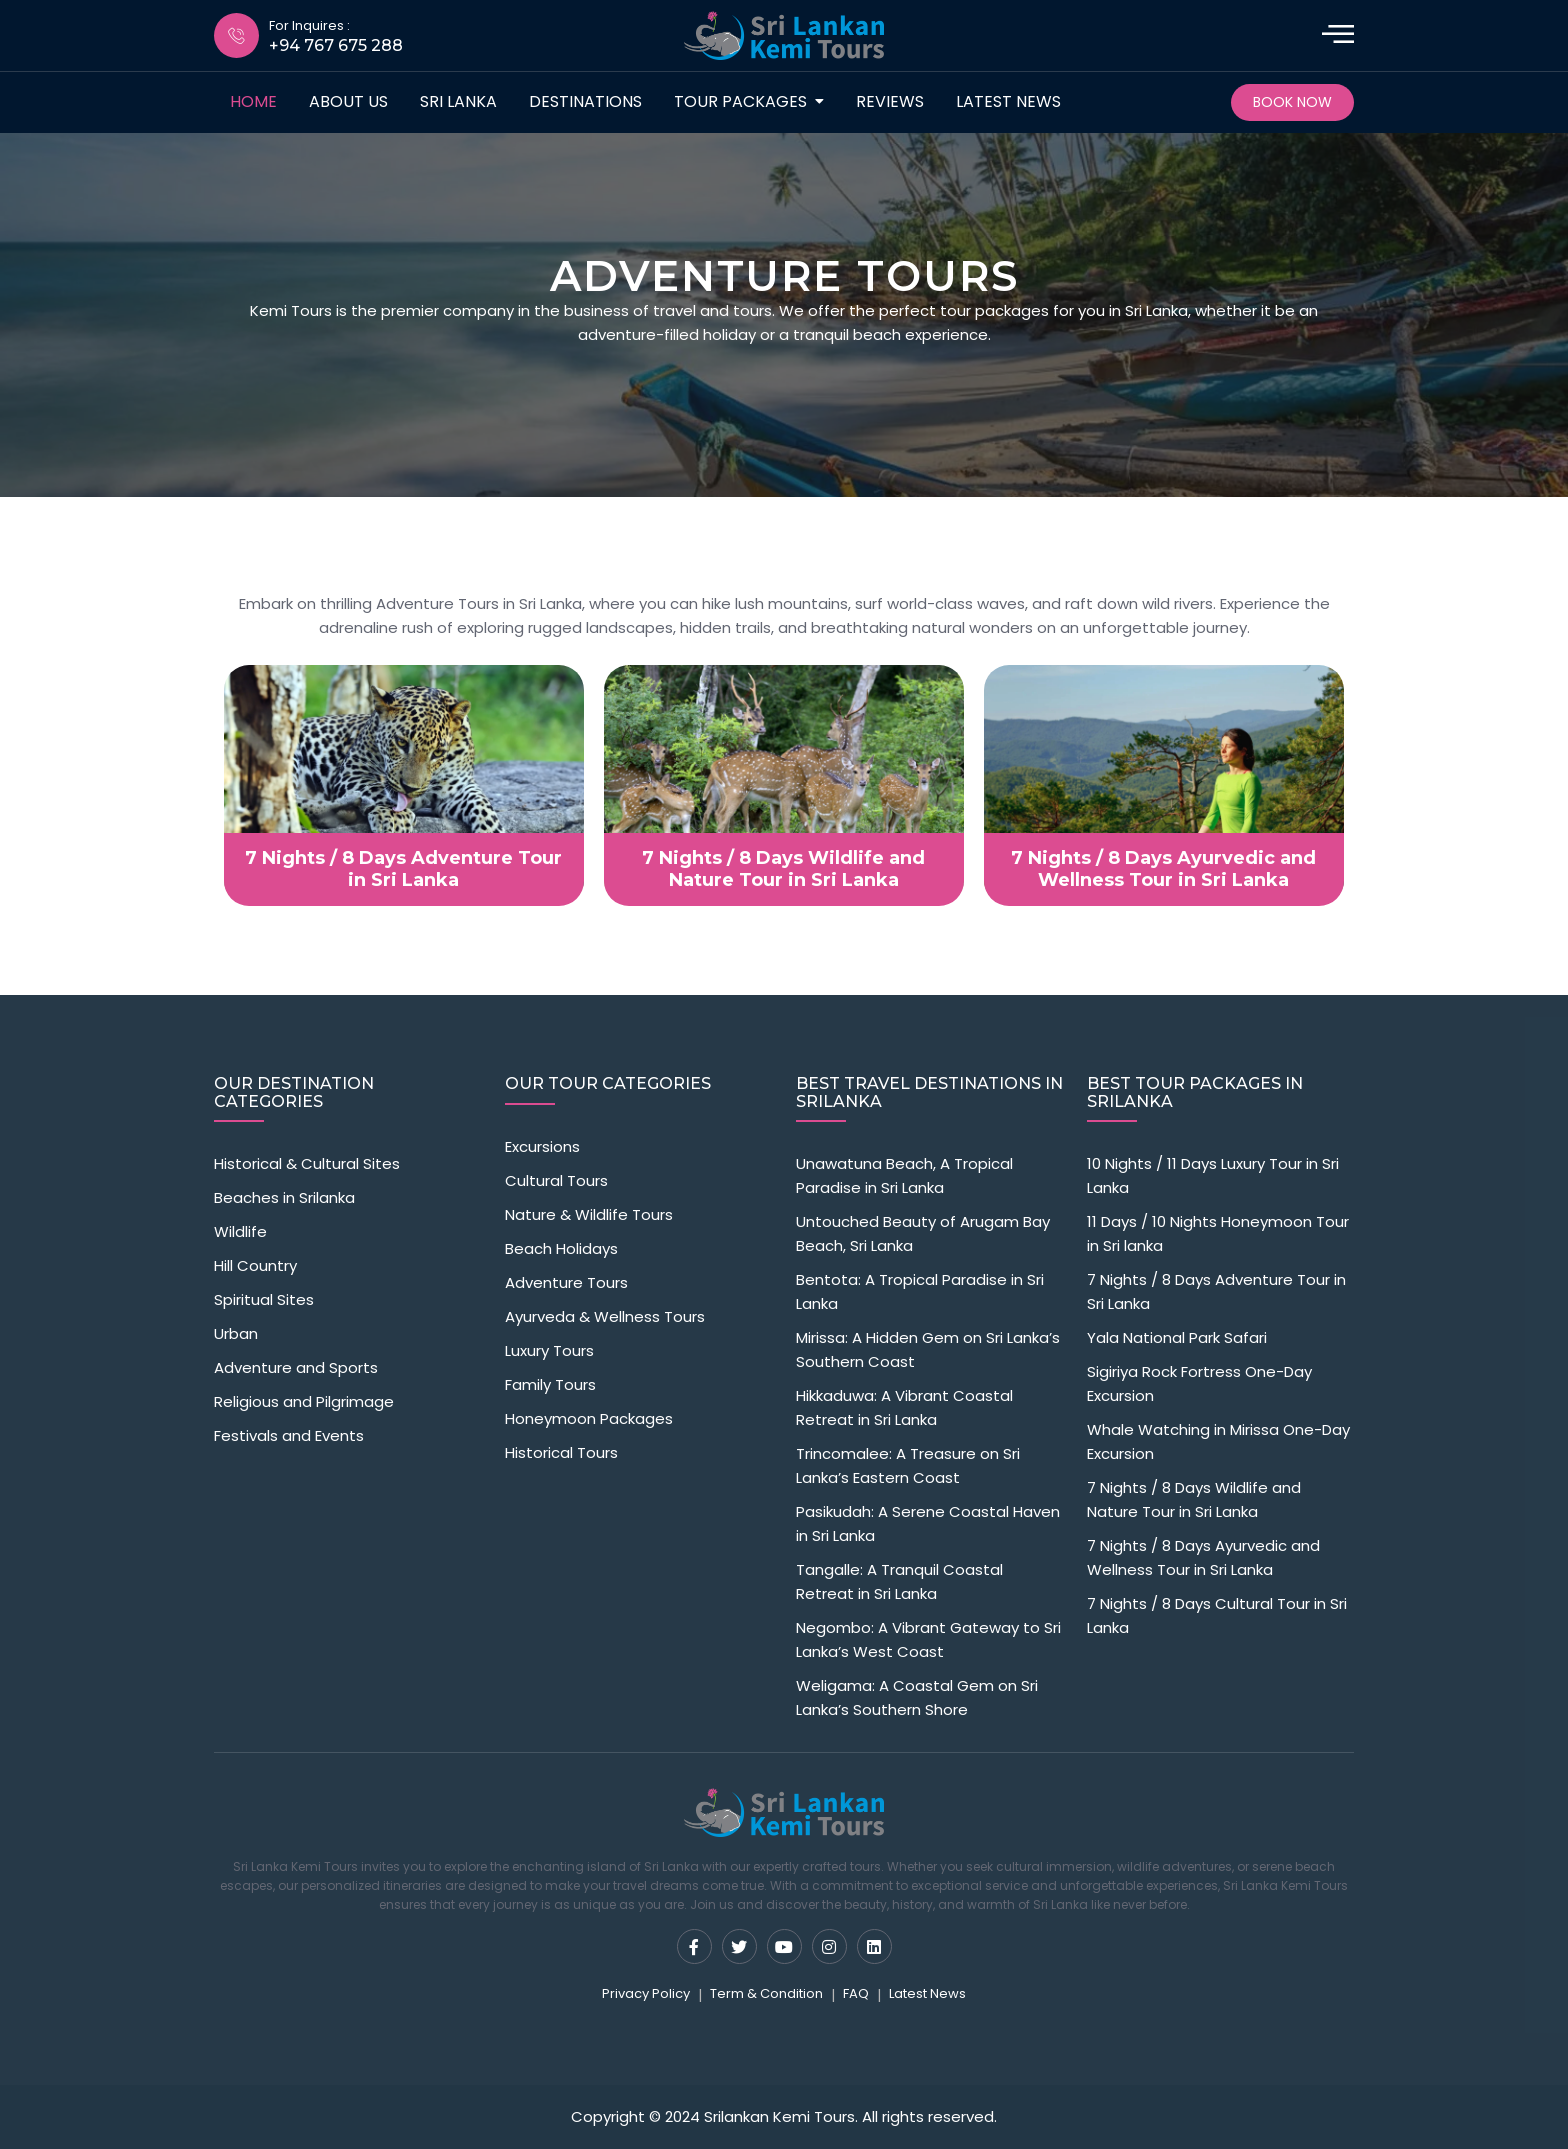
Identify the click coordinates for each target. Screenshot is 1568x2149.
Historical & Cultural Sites (307, 1163)
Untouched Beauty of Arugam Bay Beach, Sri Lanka (923, 1233)
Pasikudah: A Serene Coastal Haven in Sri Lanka (928, 1523)
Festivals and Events (289, 1435)
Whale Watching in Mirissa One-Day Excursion (1218, 1441)
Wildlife (240, 1231)
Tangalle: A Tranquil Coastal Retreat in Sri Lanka (899, 1581)
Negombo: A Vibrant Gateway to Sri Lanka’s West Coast (928, 1639)
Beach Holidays (561, 1248)
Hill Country (255, 1265)
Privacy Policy (646, 1993)
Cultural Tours (556, 1180)
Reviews (890, 101)
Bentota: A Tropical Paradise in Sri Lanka (920, 1291)
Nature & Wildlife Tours (589, 1214)
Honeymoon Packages (589, 1418)
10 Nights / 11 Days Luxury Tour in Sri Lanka (1213, 1175)
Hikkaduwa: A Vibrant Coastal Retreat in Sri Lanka (904, 1407)
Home (253, 101)
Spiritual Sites (264, 1299)
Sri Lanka (458, 101)
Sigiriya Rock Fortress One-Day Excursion (1199, 1383)
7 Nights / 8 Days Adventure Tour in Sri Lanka (1216, 1291)
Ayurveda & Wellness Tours (605, 1316)
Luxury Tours (549, 1350)
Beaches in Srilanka (284, 1197)
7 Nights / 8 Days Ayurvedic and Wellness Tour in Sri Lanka (1203, 1557)
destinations (585, 101)
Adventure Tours (566, 1282)
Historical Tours (561, 1452)
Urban (236, 1333)
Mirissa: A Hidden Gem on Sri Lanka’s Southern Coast (928, 1349)
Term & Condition (766, 1993)
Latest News (1008, 101)
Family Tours (550, 1384)
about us (348, 101)
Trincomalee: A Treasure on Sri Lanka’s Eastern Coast (908, 1465)
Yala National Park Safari (1177, 1337)
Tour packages (740, 101)
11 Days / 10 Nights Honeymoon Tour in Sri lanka (1218, 1233)
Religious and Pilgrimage (304, 1401)
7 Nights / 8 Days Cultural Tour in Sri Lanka (1217, 1615)
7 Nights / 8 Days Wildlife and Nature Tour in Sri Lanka (1194, 1499)
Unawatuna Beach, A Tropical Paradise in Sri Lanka (904, 1175)
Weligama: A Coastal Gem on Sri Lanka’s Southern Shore (917, 1697)
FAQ (856, 1993)
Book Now (1292, 102)
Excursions (542, 1146)
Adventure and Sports (296, 1367)
